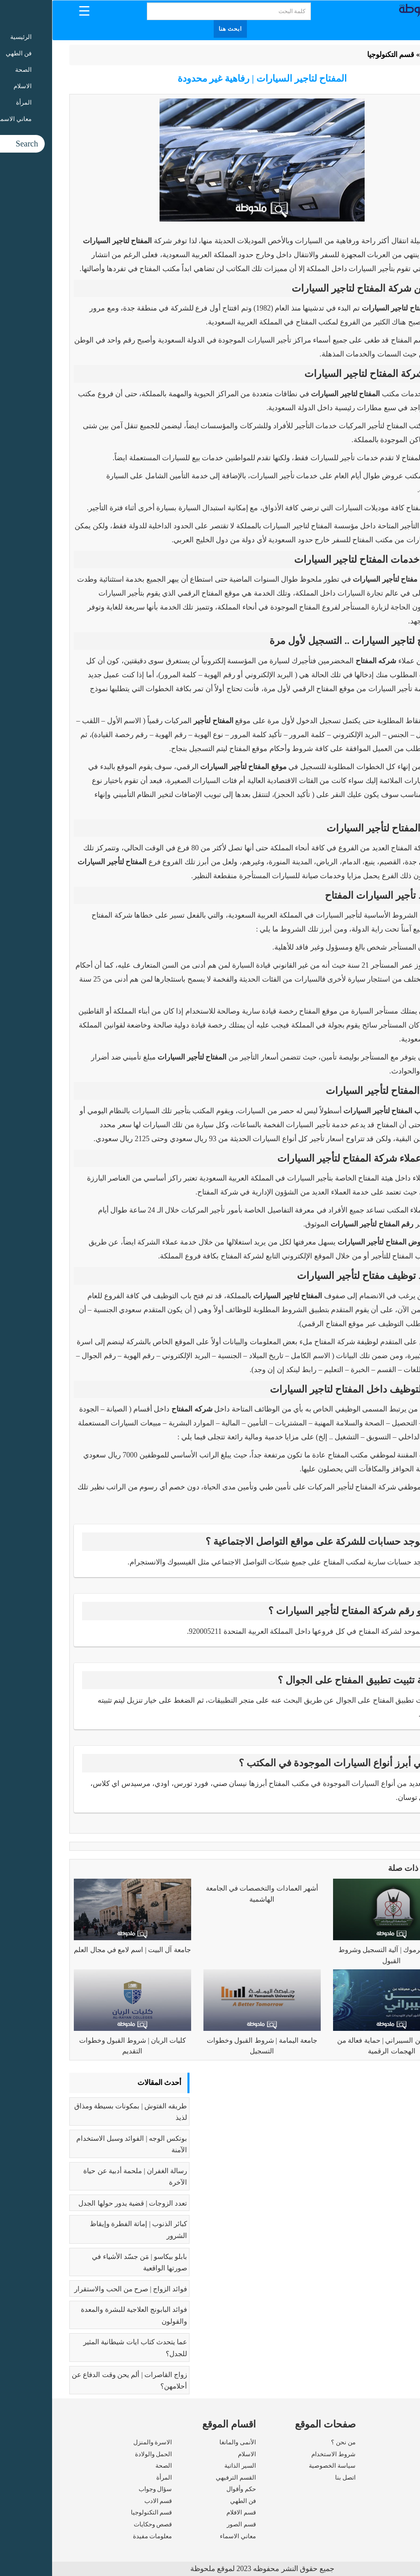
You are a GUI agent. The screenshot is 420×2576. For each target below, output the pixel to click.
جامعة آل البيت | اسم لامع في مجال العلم (80, 1950)
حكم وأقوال (189, 2489)
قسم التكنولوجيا (339, 54)
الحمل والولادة (101, 2454)
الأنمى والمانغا (185, 2442)
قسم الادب (106, 2501)
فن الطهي (191, 2501)
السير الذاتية (188, 2465)
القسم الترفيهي (184, 2477)
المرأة (112, 2477)
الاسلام (195, 2454)
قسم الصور (189, 2524)
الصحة (111, 2465)
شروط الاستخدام (281, 2454)
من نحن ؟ (291, 2442)
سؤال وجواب (103, 2489)
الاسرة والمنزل (100, 2442)
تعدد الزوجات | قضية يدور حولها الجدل (80, 2203)
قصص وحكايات (101, 2524)
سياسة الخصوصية (280, 2465)
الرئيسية (382, 54)
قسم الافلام (189, 2512)
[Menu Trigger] (32, 10)
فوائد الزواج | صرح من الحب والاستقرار (78, 2289)
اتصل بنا (293, 2477)
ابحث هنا (178, 29)
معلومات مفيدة (100, 2536)
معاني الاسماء (186, 2536)
